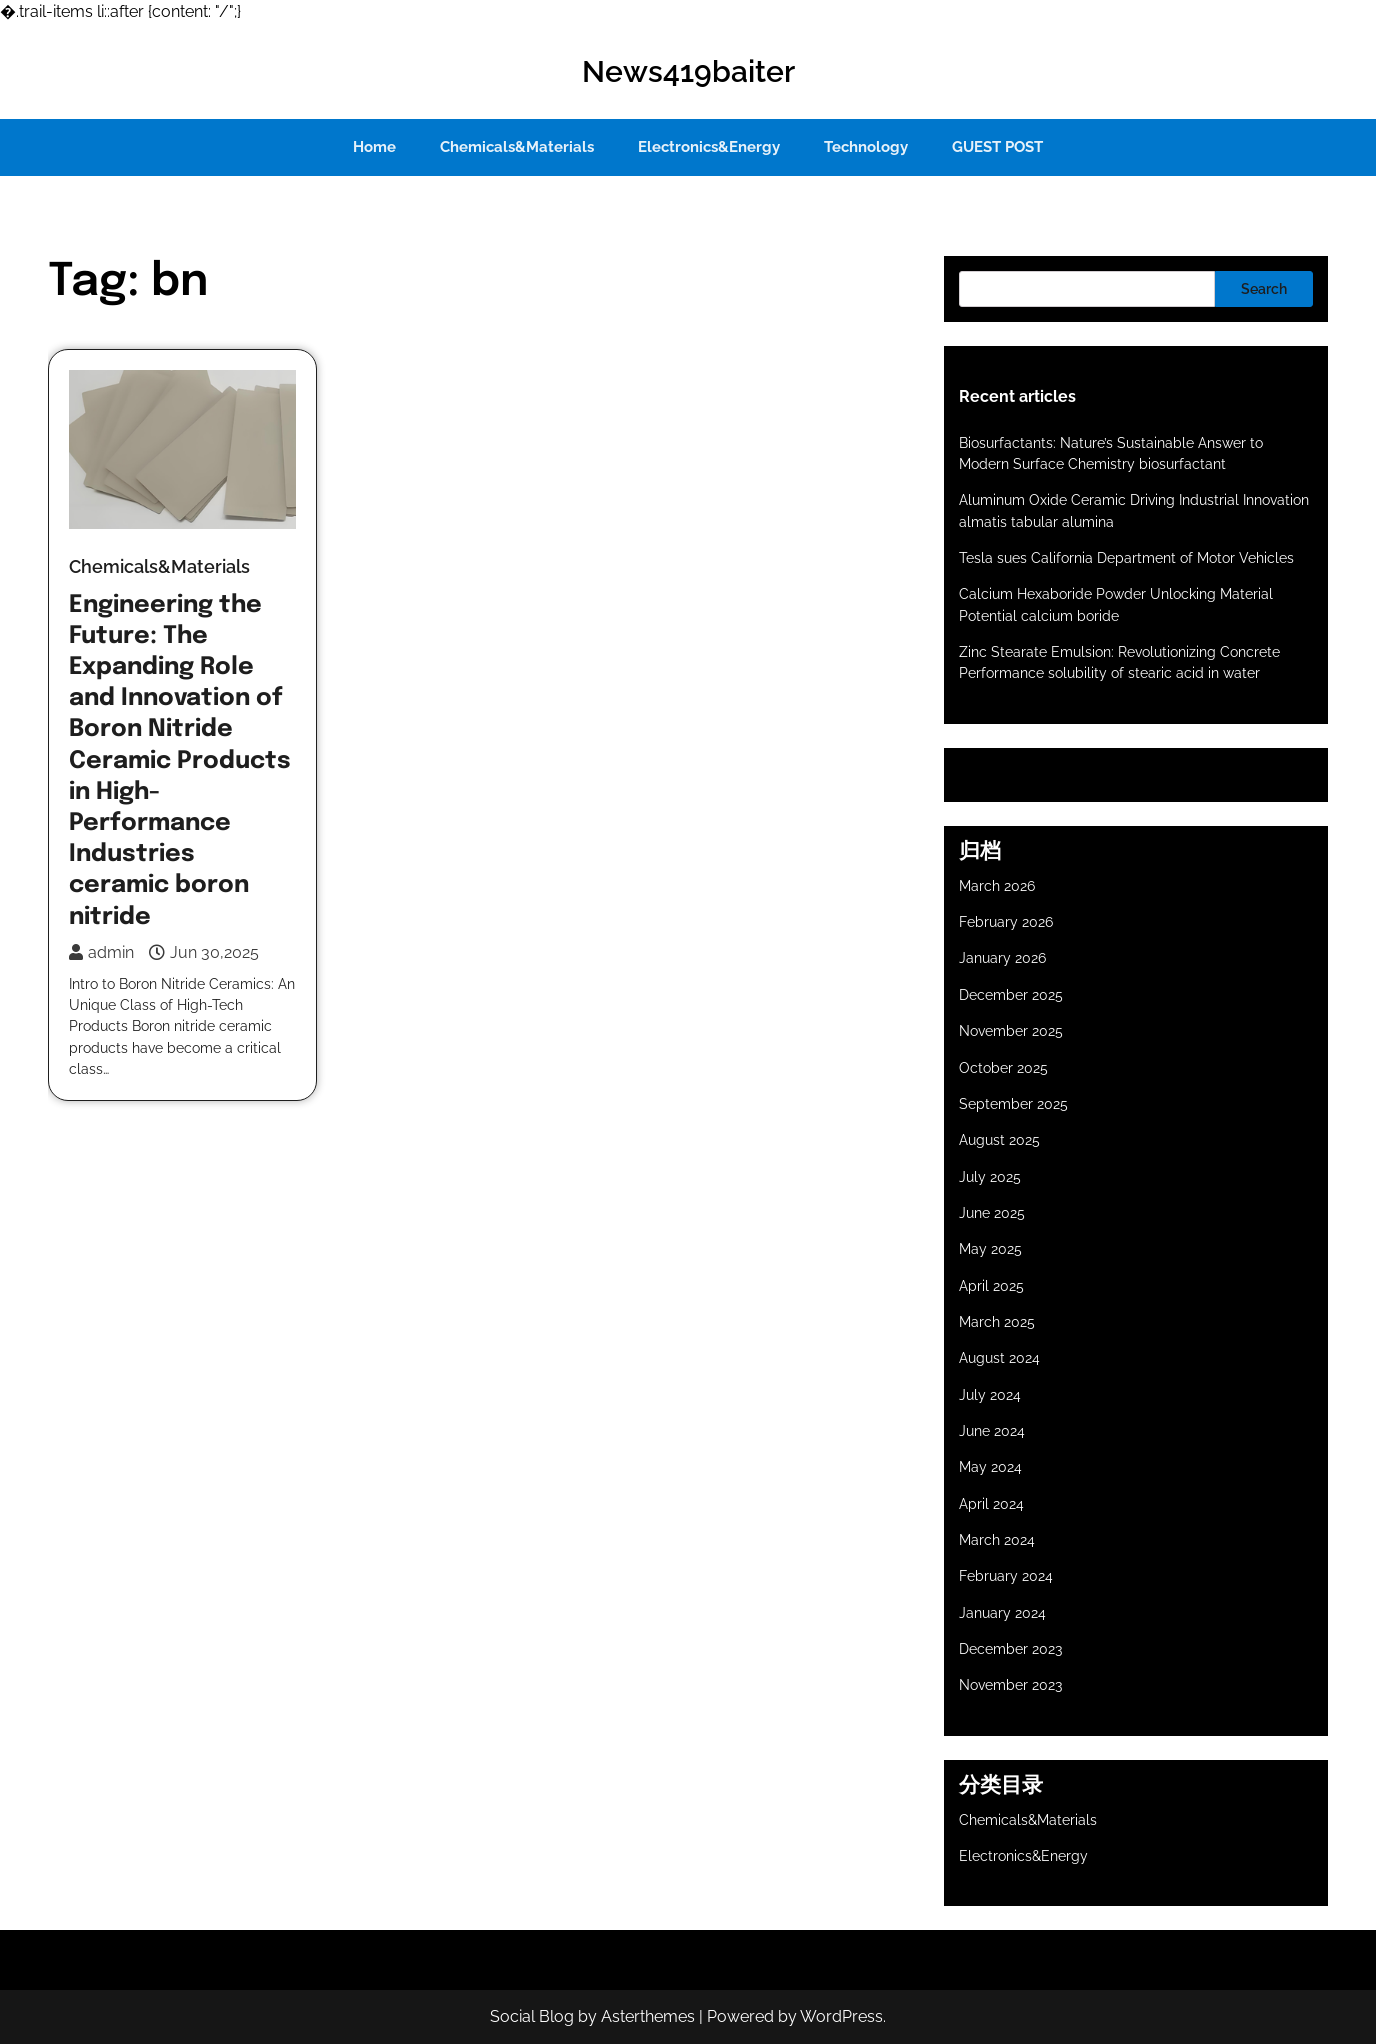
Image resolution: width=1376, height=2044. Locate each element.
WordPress (841, 2016)
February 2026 (1006, 922)
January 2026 (1002, 958)
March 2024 (997, 1540)
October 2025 (1003, 1068)
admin (101, 952)
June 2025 (992, 1213)
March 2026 (997, 886)
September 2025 (1013, 1104)
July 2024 (990, 1395)
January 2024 (1002, 1613)
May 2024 (990, 1467)
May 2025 (990, 1249)
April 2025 (991, 1286)
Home (374, 147)
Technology (866, 147)
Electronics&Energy (709, 147)
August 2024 (999, 1358)
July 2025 (990, 1177)
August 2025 (999, 1140)
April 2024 (991, 1504)
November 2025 (1011, 1031)
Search (1264, 289)
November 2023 (1010, 1685)
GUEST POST (997, 147)
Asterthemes (648, 2016)
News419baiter (688, 71)
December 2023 (1010, 1649)
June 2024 (992, 1431)
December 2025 (1011, 995)
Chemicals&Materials (517, 147)
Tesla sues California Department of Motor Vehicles (1126, 558)
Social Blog (532, 2016)
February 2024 (1006, 1576)
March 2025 (997, 1322)
